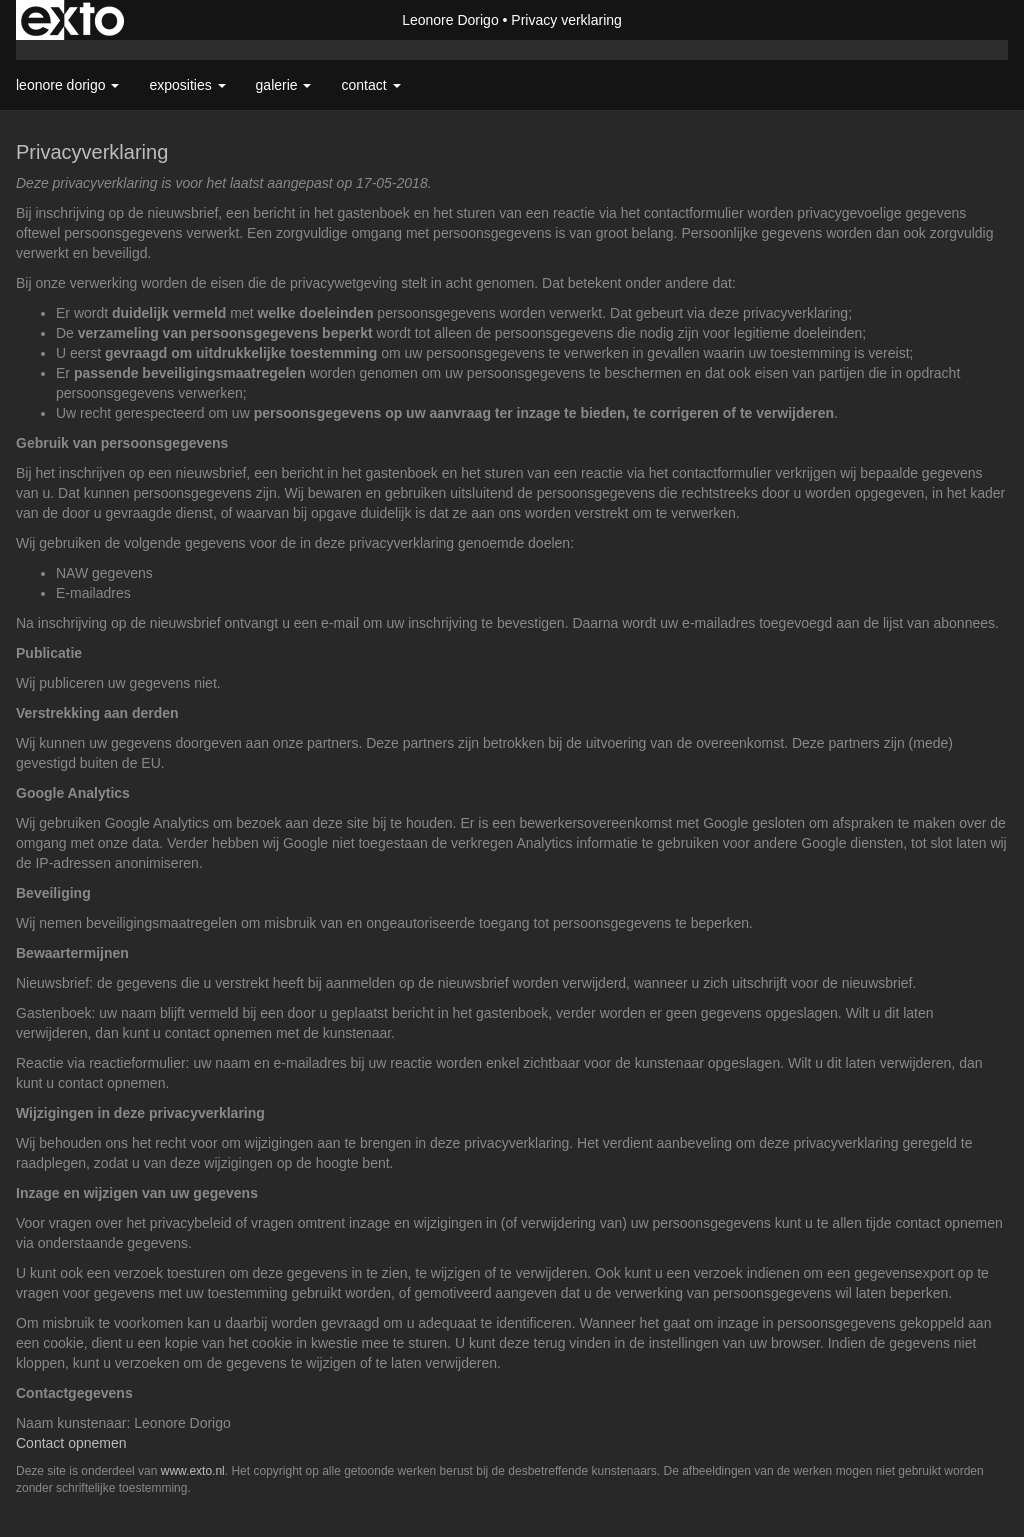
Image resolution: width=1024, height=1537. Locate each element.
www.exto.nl (193, 1471)
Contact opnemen (71, 1443)
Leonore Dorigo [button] (67, 85)
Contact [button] (370, 85)
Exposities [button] (187, 85)
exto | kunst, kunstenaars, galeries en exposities (72, 20)
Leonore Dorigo (450, 20)
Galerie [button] (284, 85)
